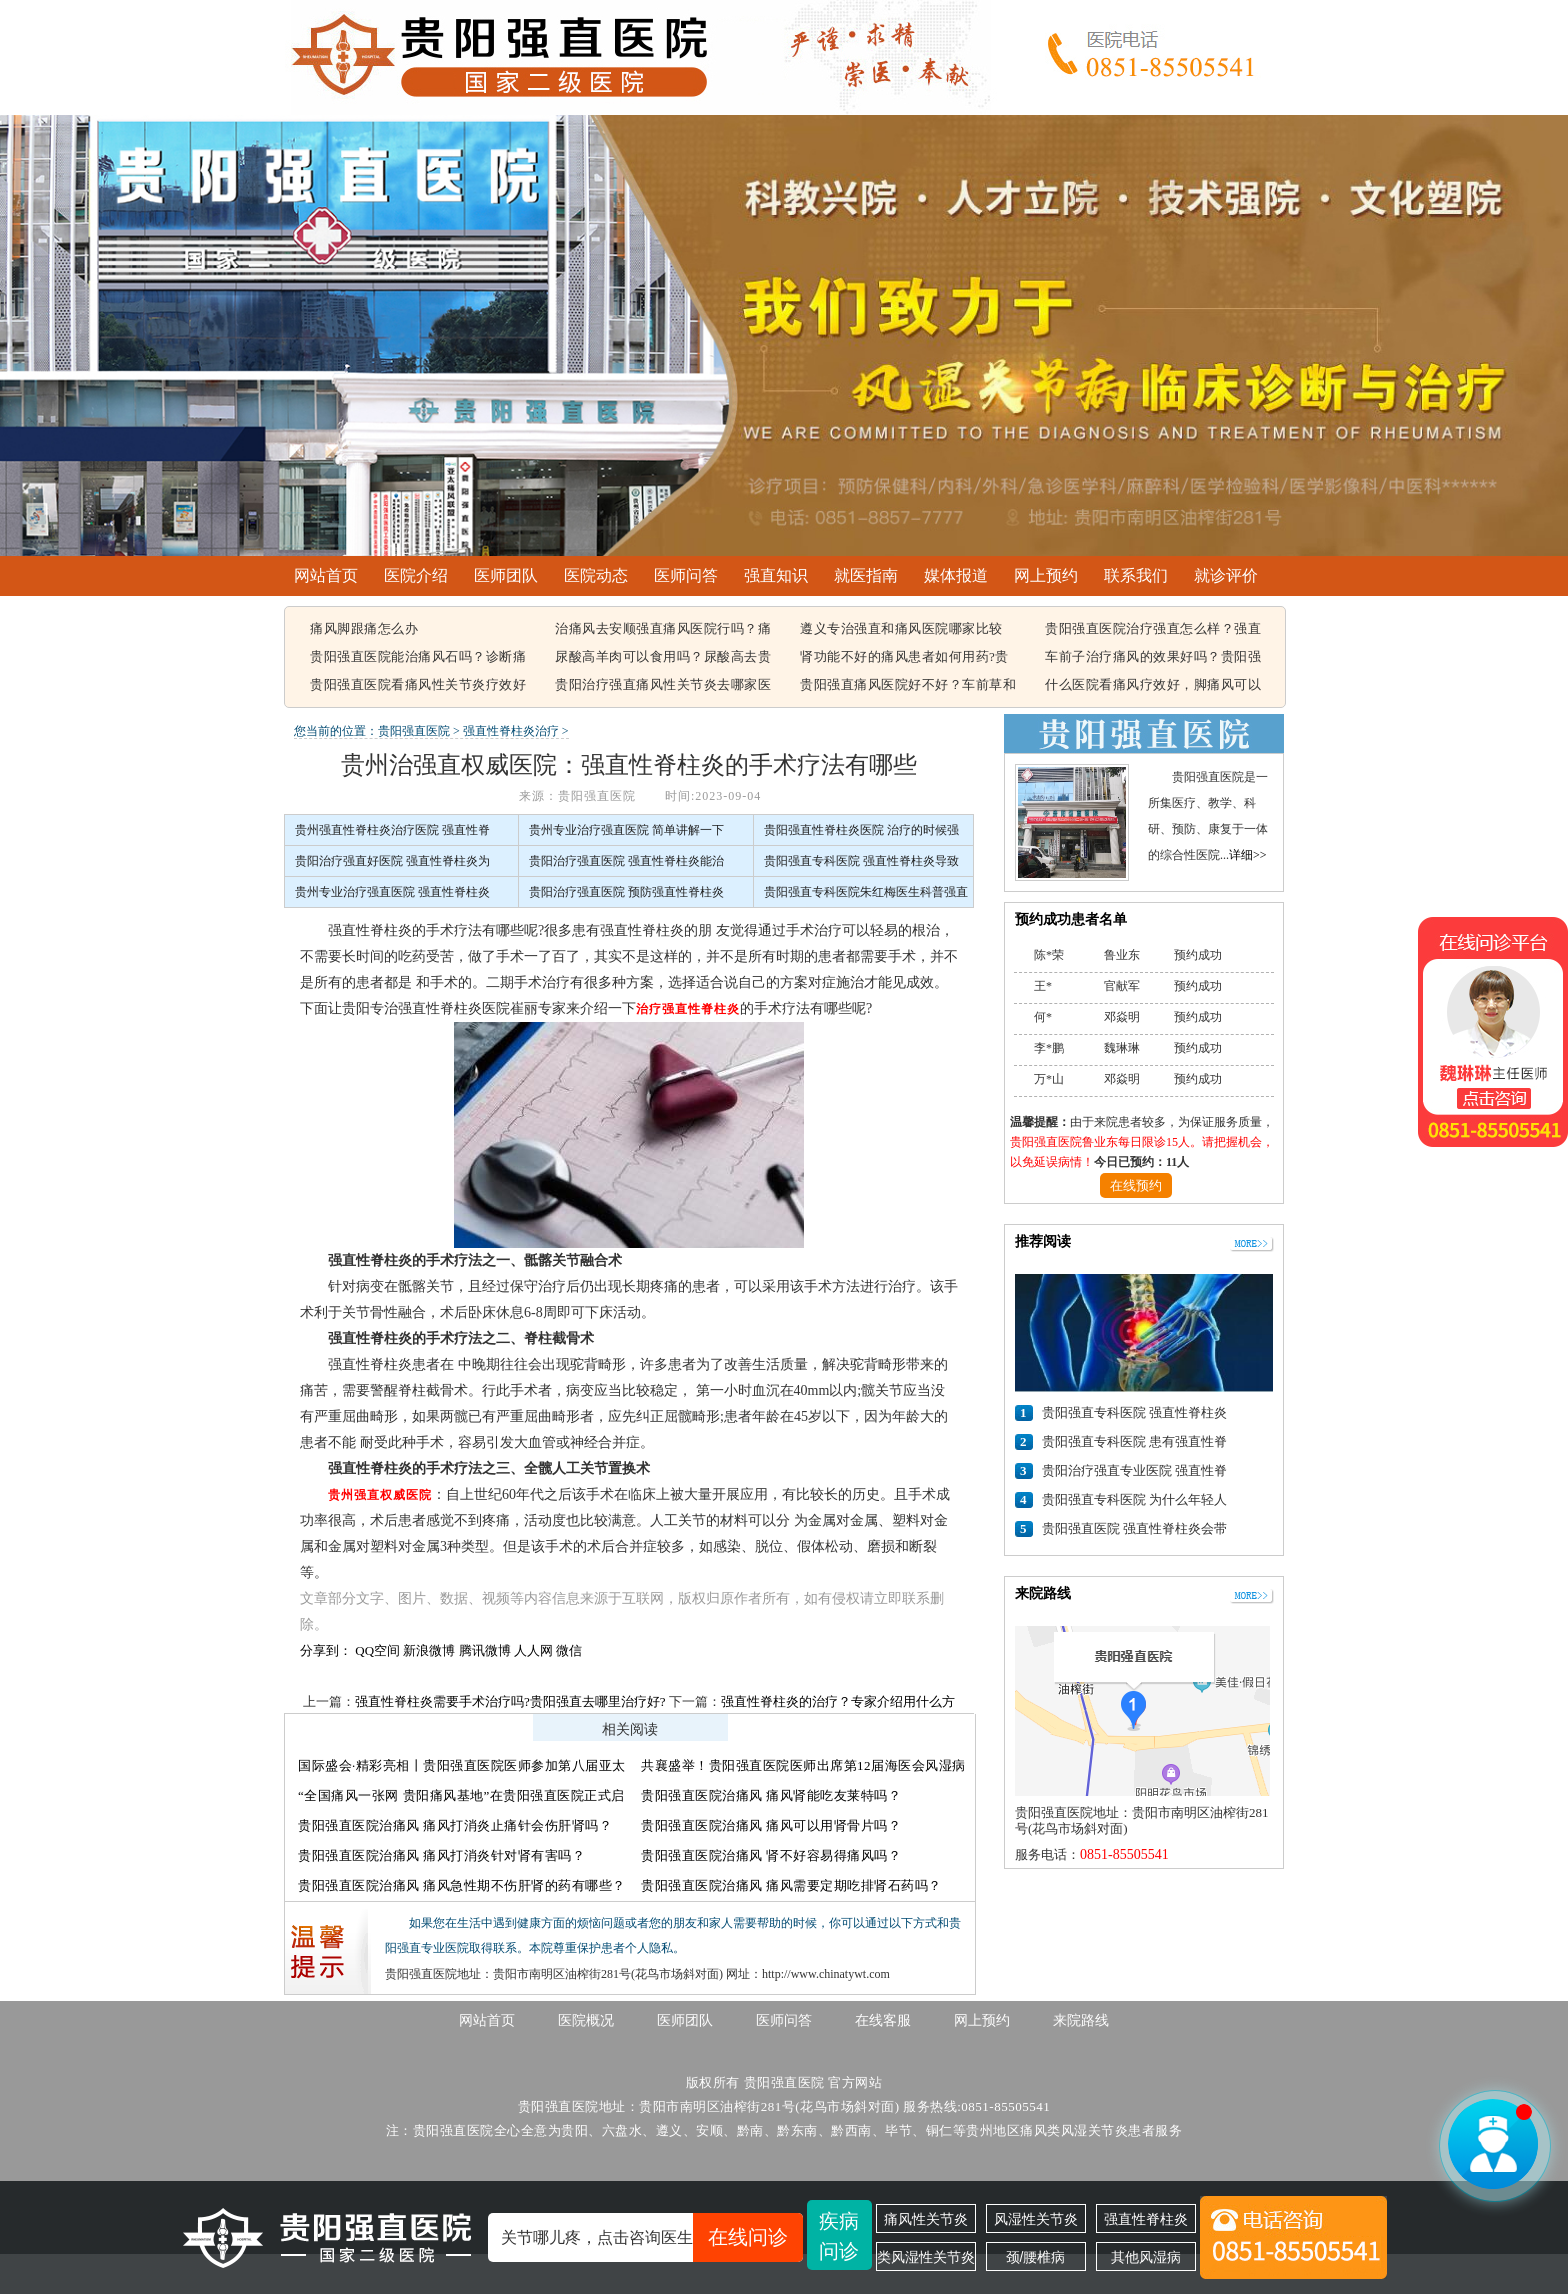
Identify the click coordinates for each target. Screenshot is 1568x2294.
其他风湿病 (1146, 2257)
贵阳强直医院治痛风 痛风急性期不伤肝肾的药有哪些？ (462, 1885)
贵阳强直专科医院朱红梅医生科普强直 (866, 892)
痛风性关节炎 (926, 2219)
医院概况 (586, 2020)
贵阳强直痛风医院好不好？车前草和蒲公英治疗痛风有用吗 (908, 686)
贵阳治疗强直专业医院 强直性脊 (1134, 1470)
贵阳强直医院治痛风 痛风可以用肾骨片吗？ (771, 1825)
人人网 (533, 1650)
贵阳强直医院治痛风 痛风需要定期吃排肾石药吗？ (791, 1885)
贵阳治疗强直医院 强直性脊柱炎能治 (626, 861)
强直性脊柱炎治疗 (511, 731)
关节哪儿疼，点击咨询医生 (652, 2237)
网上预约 (1046, 575)
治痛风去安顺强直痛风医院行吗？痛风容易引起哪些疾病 (663, 630)
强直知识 (776, 575)
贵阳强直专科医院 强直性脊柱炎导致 (861, 861)
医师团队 (506, 575)
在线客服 (883, 2020)
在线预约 (1136, 1185)
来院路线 (1081, 2020)
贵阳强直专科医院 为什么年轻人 (1134, 1499)
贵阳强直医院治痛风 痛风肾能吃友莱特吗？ (771, 1795)
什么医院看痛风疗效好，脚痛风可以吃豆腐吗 (1153, 686)
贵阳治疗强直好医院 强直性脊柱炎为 (392, 861)
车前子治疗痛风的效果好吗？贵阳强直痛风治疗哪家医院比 (1153, 658)
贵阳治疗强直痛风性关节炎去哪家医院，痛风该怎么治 (663, 686)
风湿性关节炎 (1036, 2219)
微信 (569, 1650)
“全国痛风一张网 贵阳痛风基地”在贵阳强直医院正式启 (461, 1795)
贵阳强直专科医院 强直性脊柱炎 (1134, 1412)
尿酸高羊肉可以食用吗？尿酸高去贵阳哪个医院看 (663, 658)
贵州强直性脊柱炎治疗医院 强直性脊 (392, 830)
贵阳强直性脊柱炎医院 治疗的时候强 (861, 830)
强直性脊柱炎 (1146, 2219)
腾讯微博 (485, 1650)
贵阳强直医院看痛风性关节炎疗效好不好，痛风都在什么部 (418, 686)
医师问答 (686, 575)
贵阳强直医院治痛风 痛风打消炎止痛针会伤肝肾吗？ (455, 1825)
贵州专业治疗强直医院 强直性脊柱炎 (392, 892)
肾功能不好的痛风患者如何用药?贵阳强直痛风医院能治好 (904, 658)
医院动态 (596, 575)
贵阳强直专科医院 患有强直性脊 (1134, 1441)
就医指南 (866, 575)
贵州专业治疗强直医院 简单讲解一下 (626, 830)
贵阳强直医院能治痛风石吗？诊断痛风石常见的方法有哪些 (418, 658)
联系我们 (1136, 575)
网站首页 (326, 575)
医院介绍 (416, 575)
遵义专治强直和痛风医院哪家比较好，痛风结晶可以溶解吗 (901, 630)
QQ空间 (377, 1650)
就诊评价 (1226, 575)
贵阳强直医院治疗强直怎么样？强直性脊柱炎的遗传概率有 (1153, 630)
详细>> (1248, 855)
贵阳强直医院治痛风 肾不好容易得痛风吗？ (771, 1855)
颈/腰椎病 (1036, 2257)
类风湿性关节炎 (926, 2257)
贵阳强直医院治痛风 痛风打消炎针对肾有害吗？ (441, 1855)
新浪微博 (429, 1650)
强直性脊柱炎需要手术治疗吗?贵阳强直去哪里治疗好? (510, 1701)
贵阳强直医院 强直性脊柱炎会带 (1134, 1528)
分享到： (326, 1650)
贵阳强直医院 (414, 731)
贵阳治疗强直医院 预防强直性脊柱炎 (626, 892)
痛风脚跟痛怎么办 (364, 628)
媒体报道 (956, 575)
